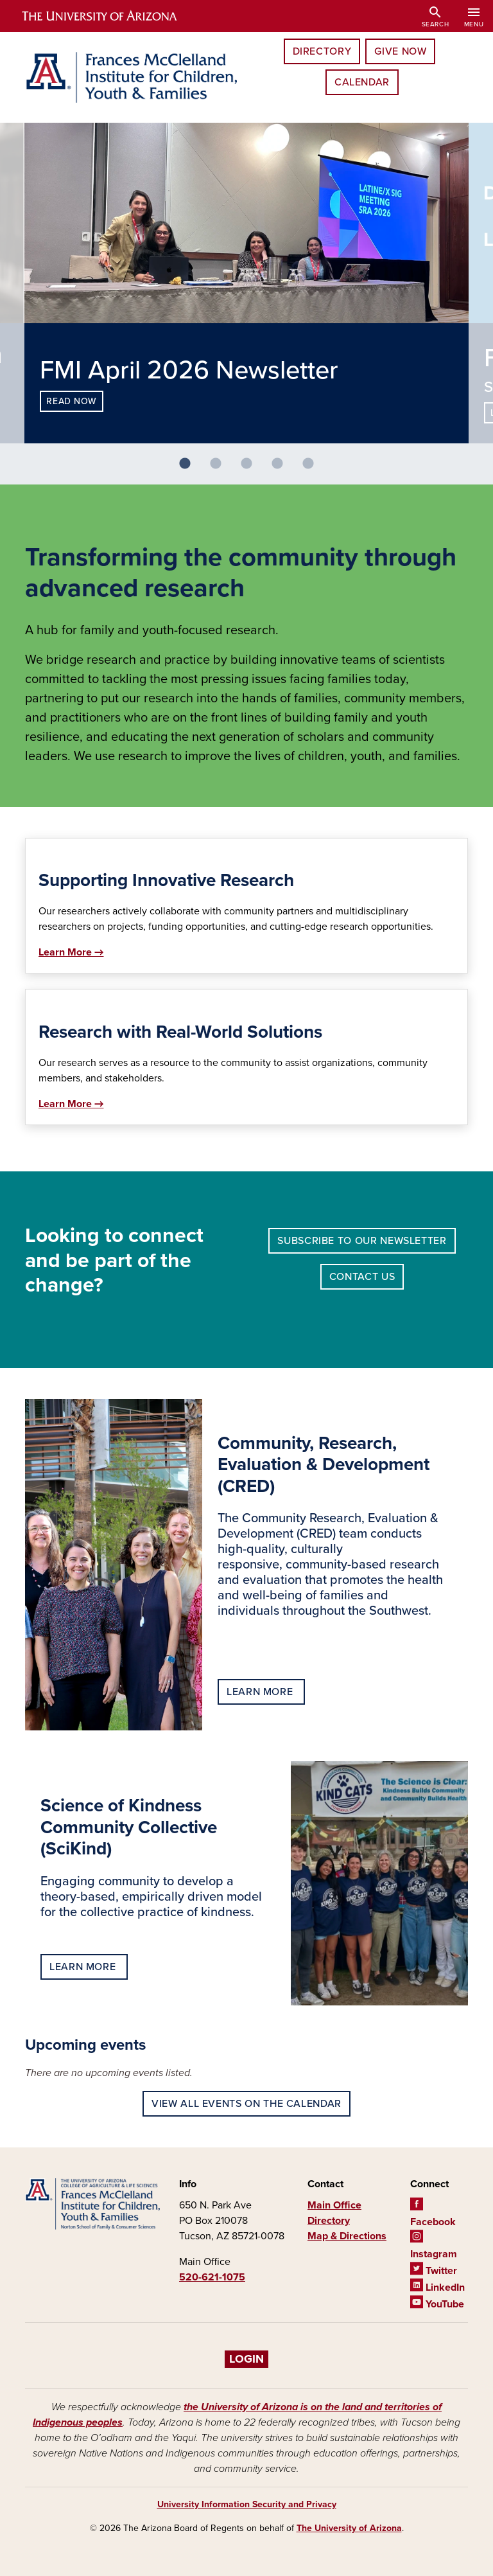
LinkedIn (437, 2287)
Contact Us (362, 1276)
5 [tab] (313, 469)
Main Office (334, 2205)
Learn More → (71, 952)
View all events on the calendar (246, 2103)
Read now (71, 401)
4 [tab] (282, 469)
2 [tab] (220, 469)
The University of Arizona (349, 2528)
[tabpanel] (246, 283)
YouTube (437, 2304)
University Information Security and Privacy (246, 2504)
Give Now (400, 51)
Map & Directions (346, 2236)
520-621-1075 (212, 2277)
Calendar (362, 82)
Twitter (433, 2270)
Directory (322, 51)
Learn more (261, 1691)
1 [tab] (190, 469)
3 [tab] (251, 469)
